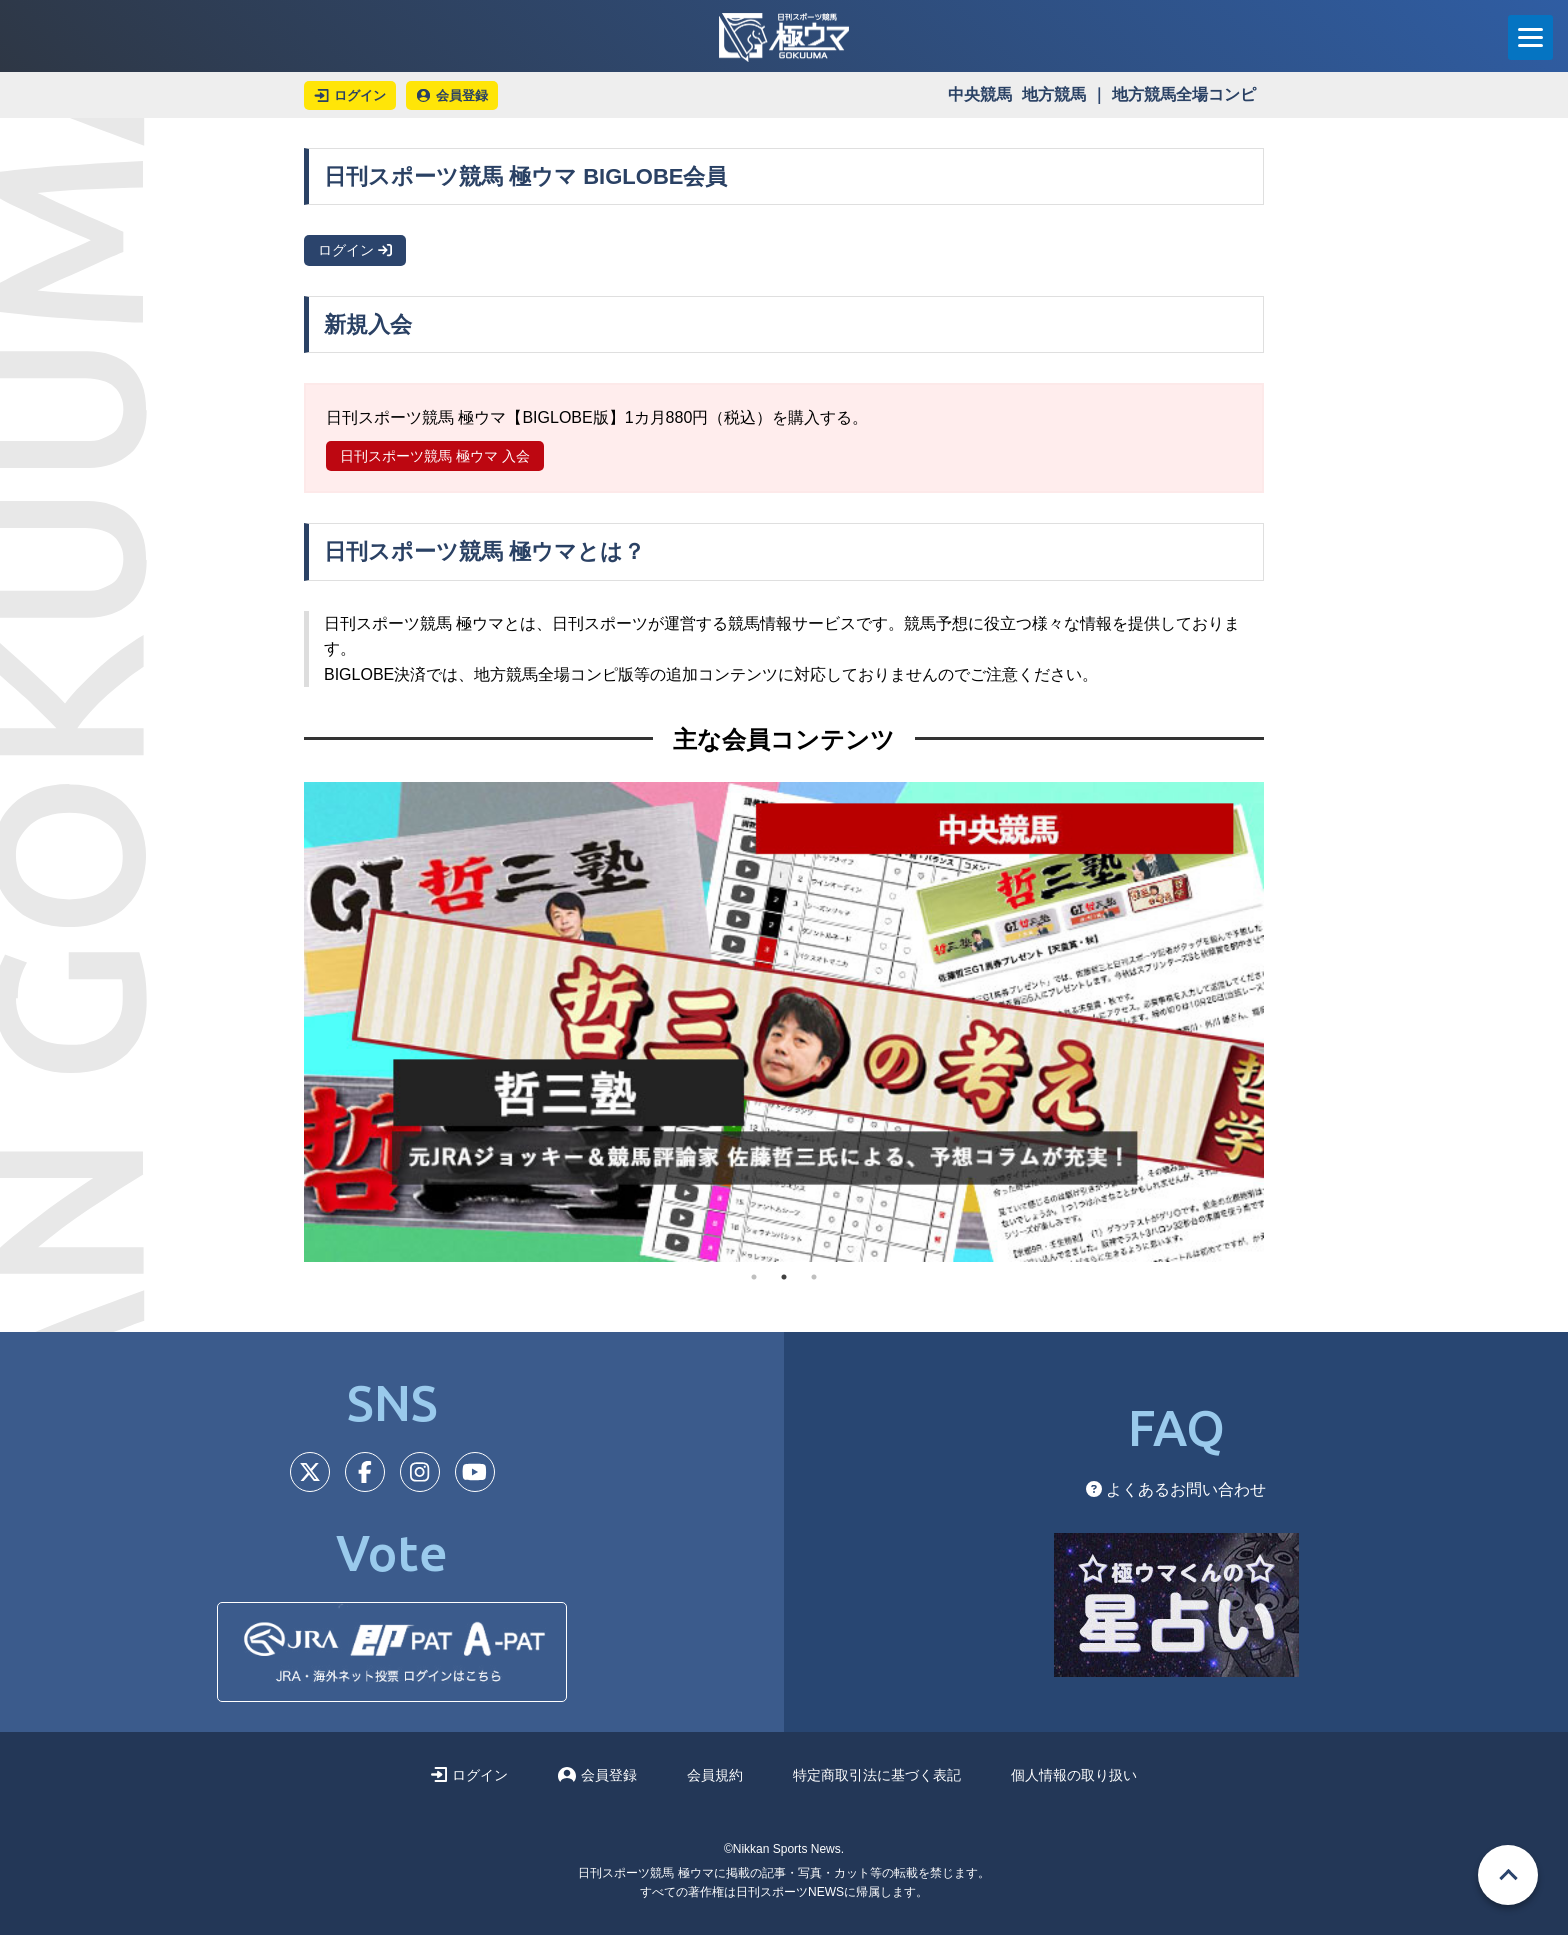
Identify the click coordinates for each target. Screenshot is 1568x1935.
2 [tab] (784, 1277)
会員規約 (715, 1775)
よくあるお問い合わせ (1176, 1489)
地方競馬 (1054, 94)
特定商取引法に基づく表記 (877, 1775)
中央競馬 (980, 94)
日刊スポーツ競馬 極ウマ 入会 (435, 456)
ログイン (355, 250)
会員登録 (597, 1775)
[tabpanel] (784, 1022)
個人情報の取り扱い (1074, 1775)
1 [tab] (754, 1277)
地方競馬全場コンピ (1184, 94)
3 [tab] (814, 1277)
